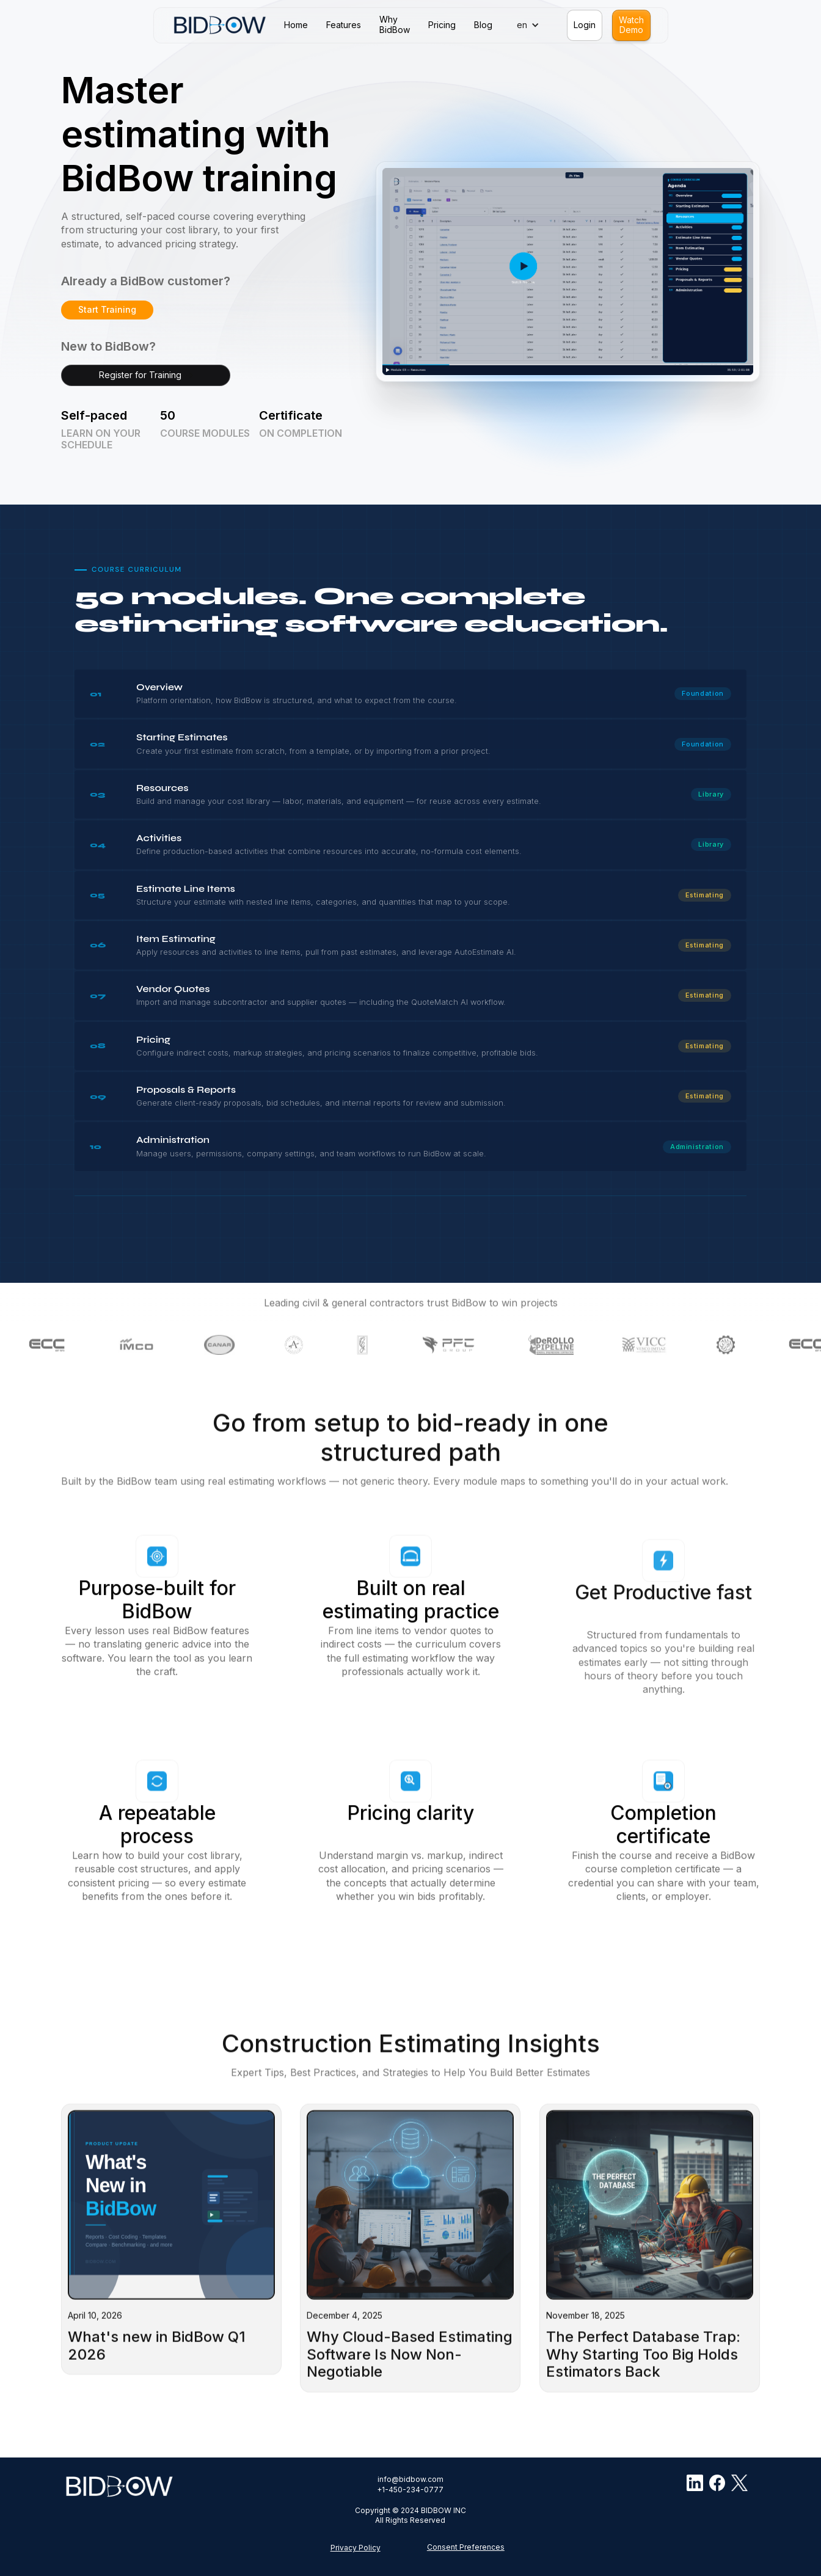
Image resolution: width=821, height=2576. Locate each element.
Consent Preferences (466, 2547)
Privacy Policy (355, 2547)
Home (296, 25)
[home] (220, 25)
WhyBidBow (394, 25)
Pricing (442, 25)
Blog (483, 25)
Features (343, 25)
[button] (531, 25)
